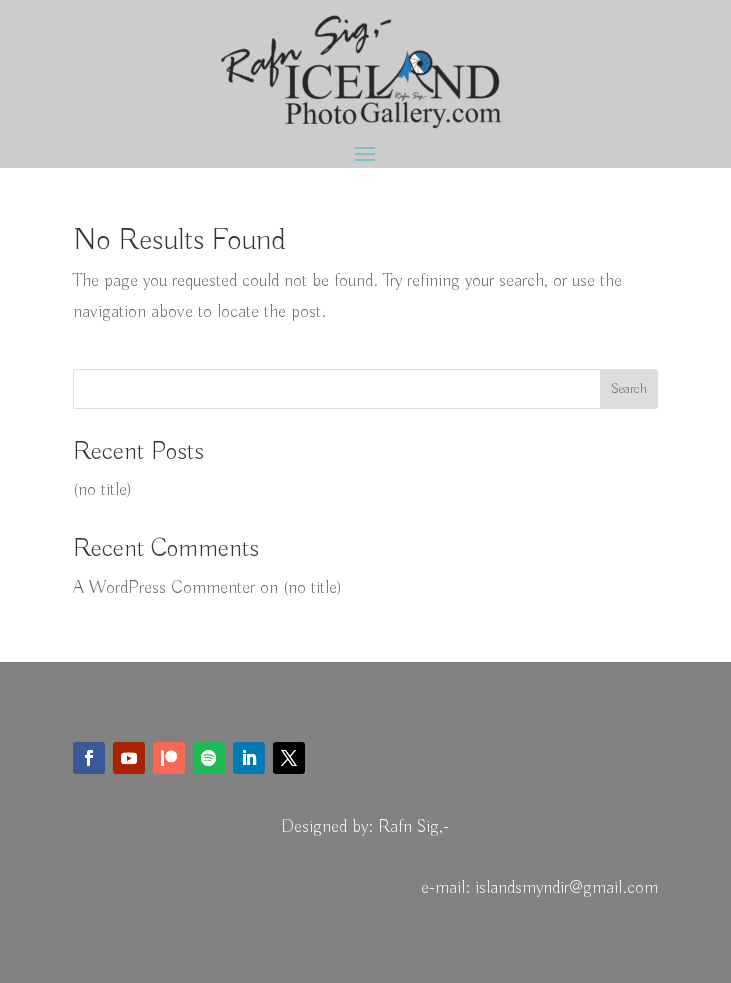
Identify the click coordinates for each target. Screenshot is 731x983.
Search (629, 389)
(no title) (102, 490)
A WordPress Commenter (164, 588)
